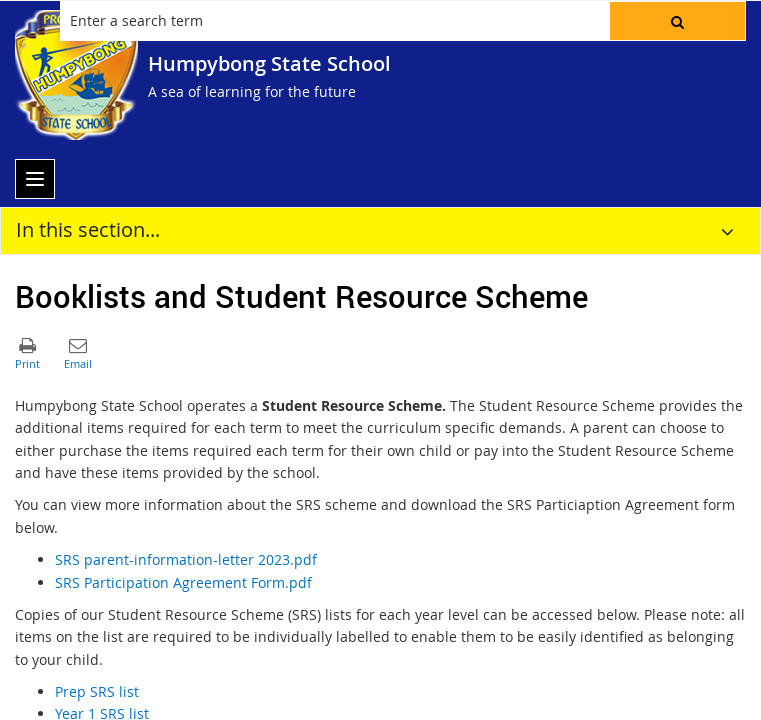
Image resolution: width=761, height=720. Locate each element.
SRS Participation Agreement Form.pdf (183, 582)
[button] (677, 21)
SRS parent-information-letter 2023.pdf (186, 559)
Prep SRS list (97, 691)
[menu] (35, 179)
